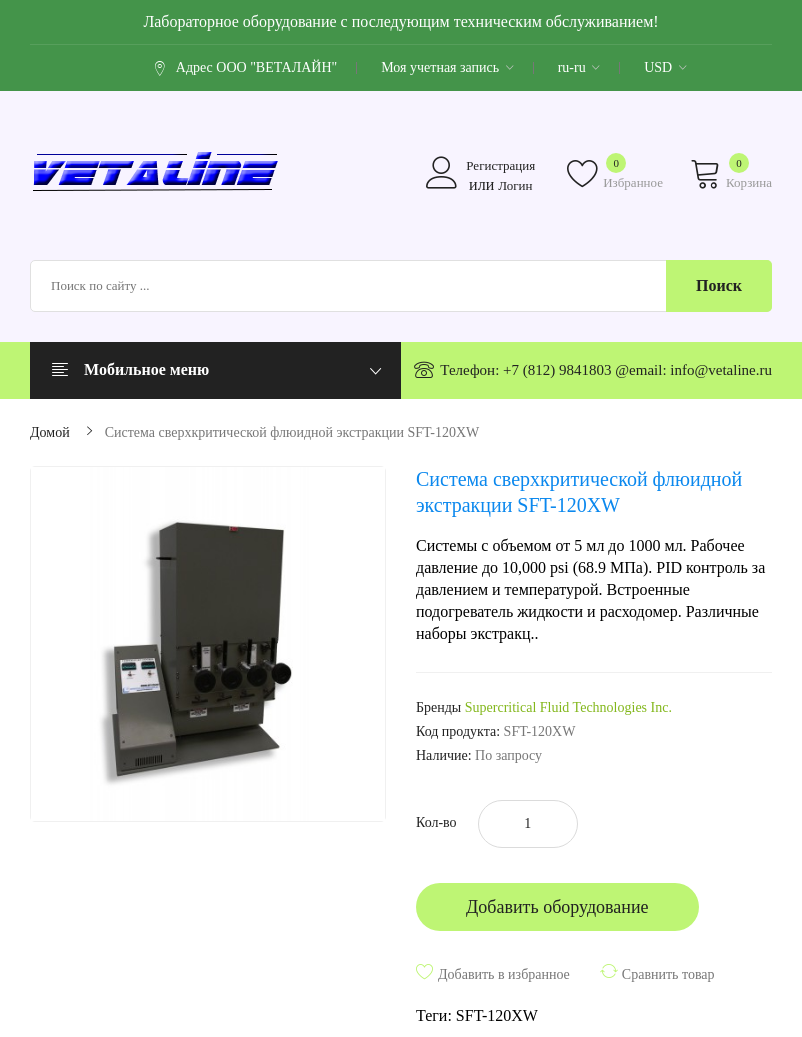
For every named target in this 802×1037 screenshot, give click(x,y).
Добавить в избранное (504, 974)
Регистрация (500, 165)
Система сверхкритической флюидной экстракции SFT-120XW (292, 432)
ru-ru (579, 67)
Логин (515, 185)
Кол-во (436, 822)
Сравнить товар (668, 974)
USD (665, 67)
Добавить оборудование (557, 907)
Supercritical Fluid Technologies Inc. (568, 707)
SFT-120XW (497, 1015)
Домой (50, 432)
